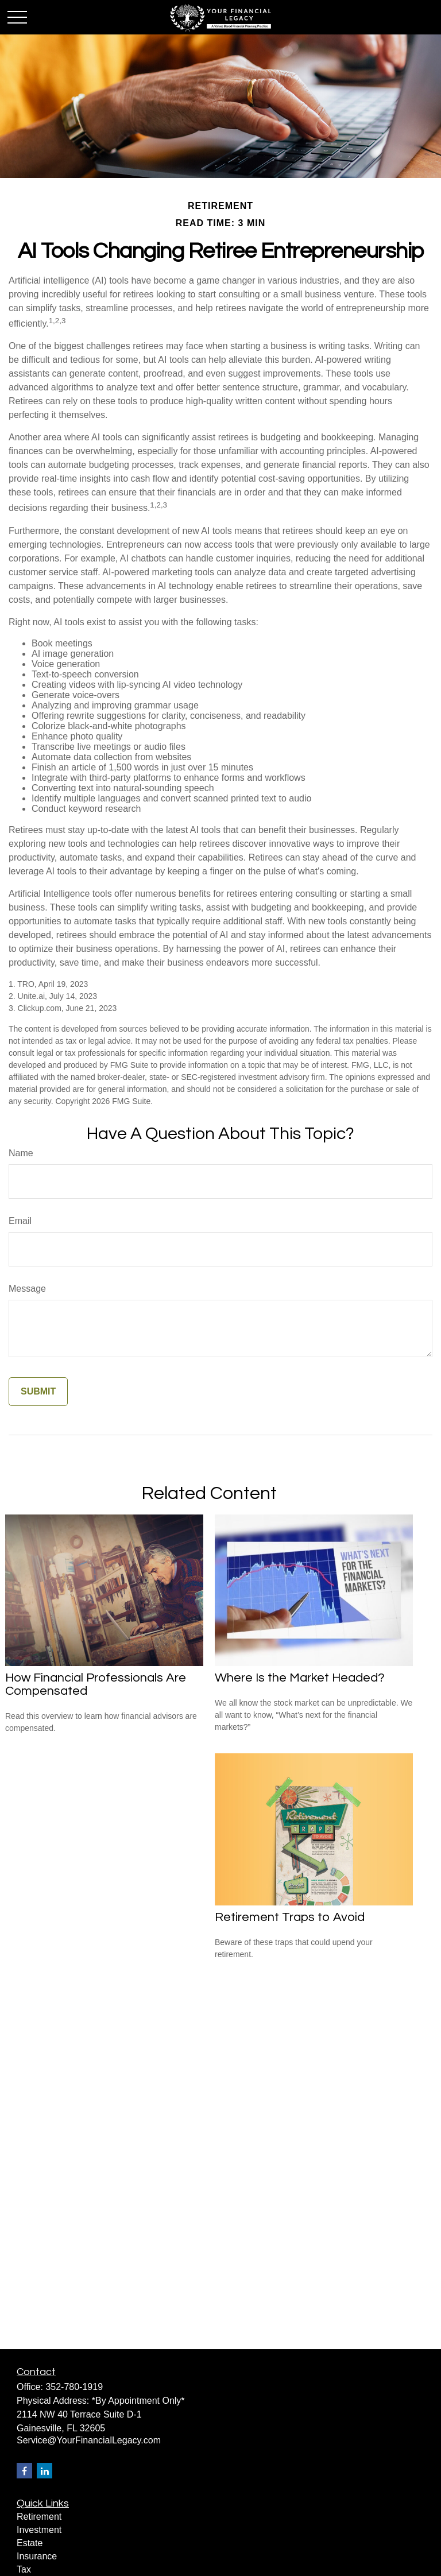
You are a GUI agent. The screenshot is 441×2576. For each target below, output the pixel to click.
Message (27, 1288)
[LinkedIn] (44, 2470)
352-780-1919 (74, 2387)
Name (21, 1153)
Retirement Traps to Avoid (290, 1917)
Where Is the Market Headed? (300, 1677)
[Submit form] (38, 1391)
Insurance (37, 2556)
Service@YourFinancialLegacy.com (89, 2440)
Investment (39, 2530)
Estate (29, 2543)
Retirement (39, 2516)
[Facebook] (24, 2470)
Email (20, 1221)
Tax (24, 2569)
